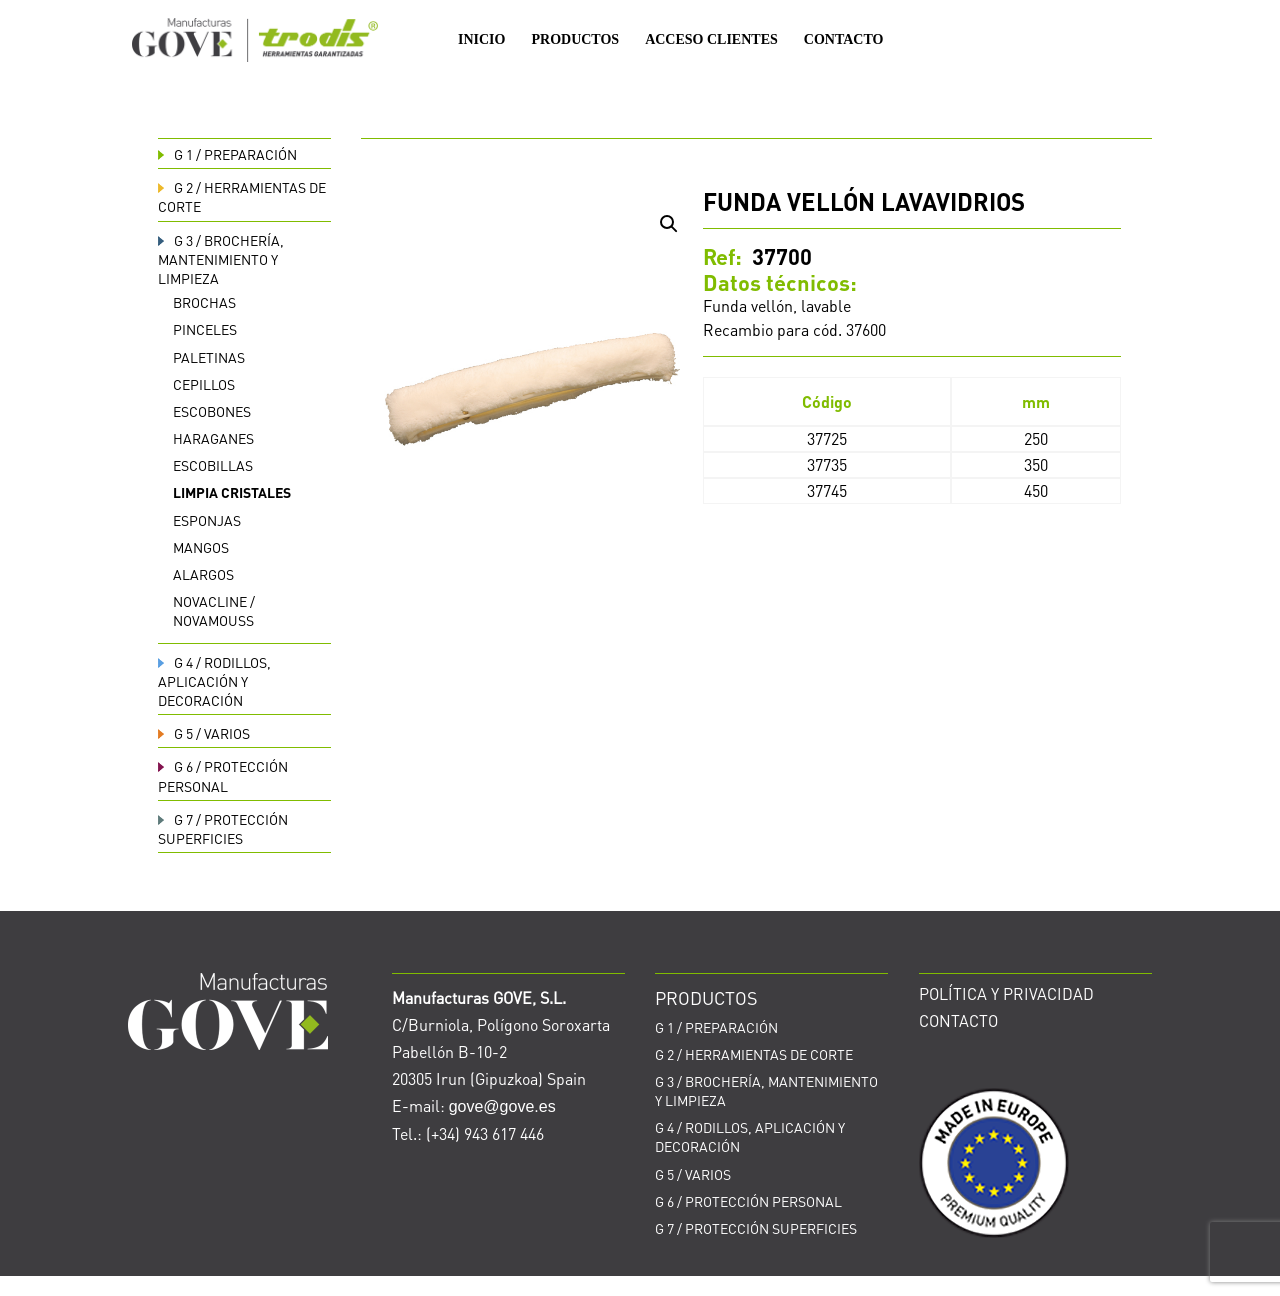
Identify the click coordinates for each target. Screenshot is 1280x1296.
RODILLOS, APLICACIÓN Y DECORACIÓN (214, 681)
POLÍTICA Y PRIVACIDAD (1006, 993)
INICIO (481, 40)
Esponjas (207, 520)
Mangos (201, 547)
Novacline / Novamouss (214, 610)
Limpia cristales (232, 492)
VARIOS (204, 733)
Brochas (204, 302)
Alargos (203, 574)
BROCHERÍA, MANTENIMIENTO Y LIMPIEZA (221, 259)
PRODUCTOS (575, 40)
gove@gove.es (502, 1106)
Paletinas (209, 357)
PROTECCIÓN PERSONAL (223, 775)
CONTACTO (844, 40)
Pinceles (205, 329)
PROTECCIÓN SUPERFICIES (223, 828)
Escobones (212, 411)
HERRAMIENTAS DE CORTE (754, 1054)
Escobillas (213, 465)
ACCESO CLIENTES (711, 40)
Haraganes (213, 438)
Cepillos (204, 384)
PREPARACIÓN (227, 154)
